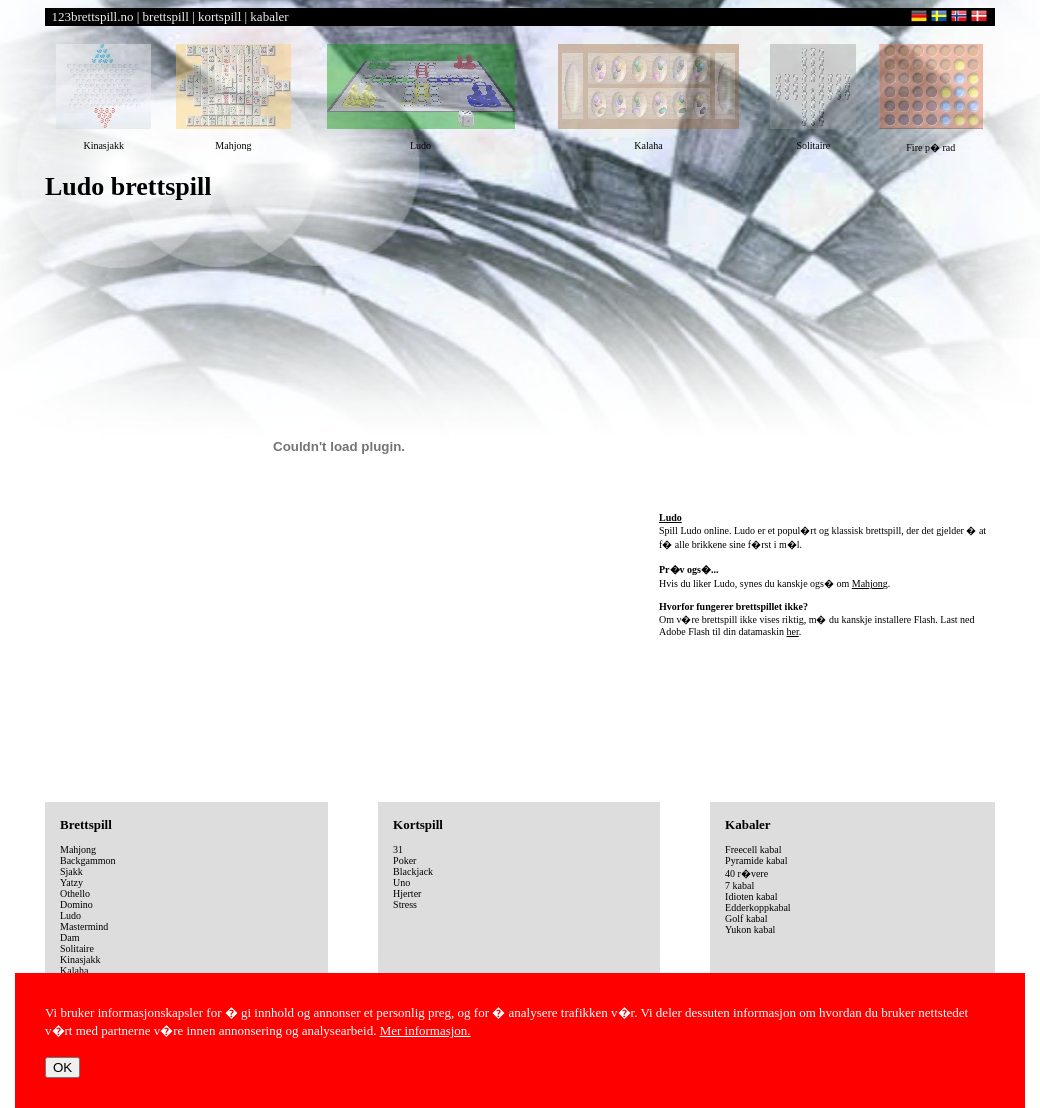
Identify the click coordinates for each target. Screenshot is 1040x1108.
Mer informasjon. (425, 1030)
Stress (405, 904)
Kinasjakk (80, 959)
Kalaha (74, 970)
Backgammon (88, 860)
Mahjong (870, 583)
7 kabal (739, 885)
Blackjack (413, 871)
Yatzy (71, 882)
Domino (76, 904)
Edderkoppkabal (758, 907)
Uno (401, 882)
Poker (404, 860)
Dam (69, 937)
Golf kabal (746, 918)
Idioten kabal (751, 896)
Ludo (70, 915)
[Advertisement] (827, 359)
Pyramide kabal (756, 860)
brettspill (166, 16)
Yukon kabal (750, 929)
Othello (75, 893)
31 (398, 849)
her (792, 631)
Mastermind (84, 926)
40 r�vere (746, 873)
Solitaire (77, 948)
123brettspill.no (93, 16)
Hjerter (407, 893)
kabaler (269, 16)
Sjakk (71, 871)
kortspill (219, 16)
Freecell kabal (753, 849)
